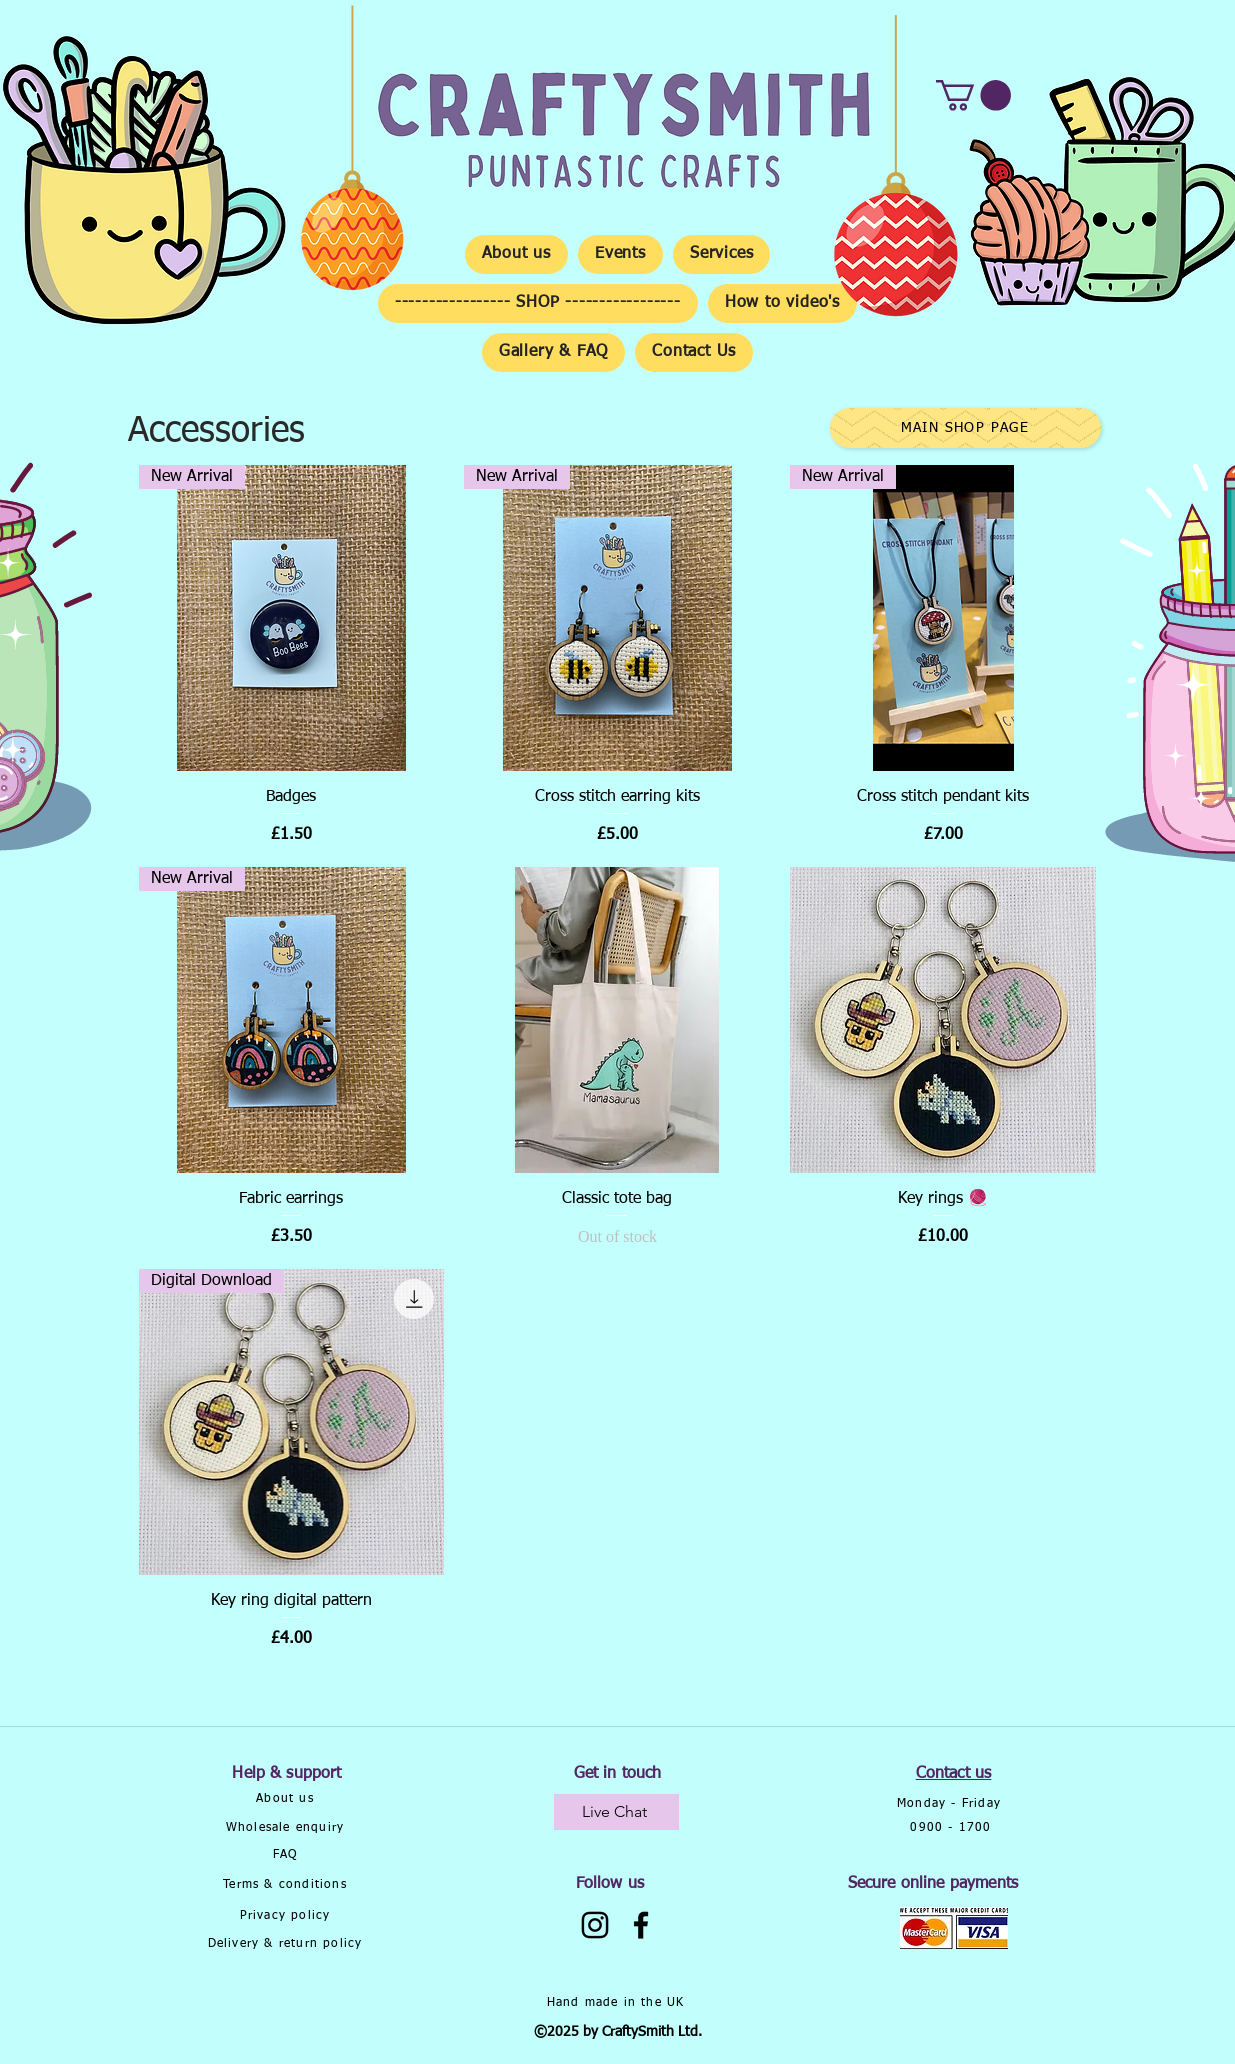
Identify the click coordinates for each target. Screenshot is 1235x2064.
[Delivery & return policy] (287, 1944)
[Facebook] (641, 1925)
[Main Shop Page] (965, 428)
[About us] (287, 1799)
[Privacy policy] (287, 1916)
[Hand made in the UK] (618, 2003)
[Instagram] (595, 1925)
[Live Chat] (616, 1812)
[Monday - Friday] (951, 1804)
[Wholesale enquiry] (287, 1828)
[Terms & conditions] (287, 1885)
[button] (973, 95)
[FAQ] (287, 1855)
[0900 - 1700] (953, 1828)
